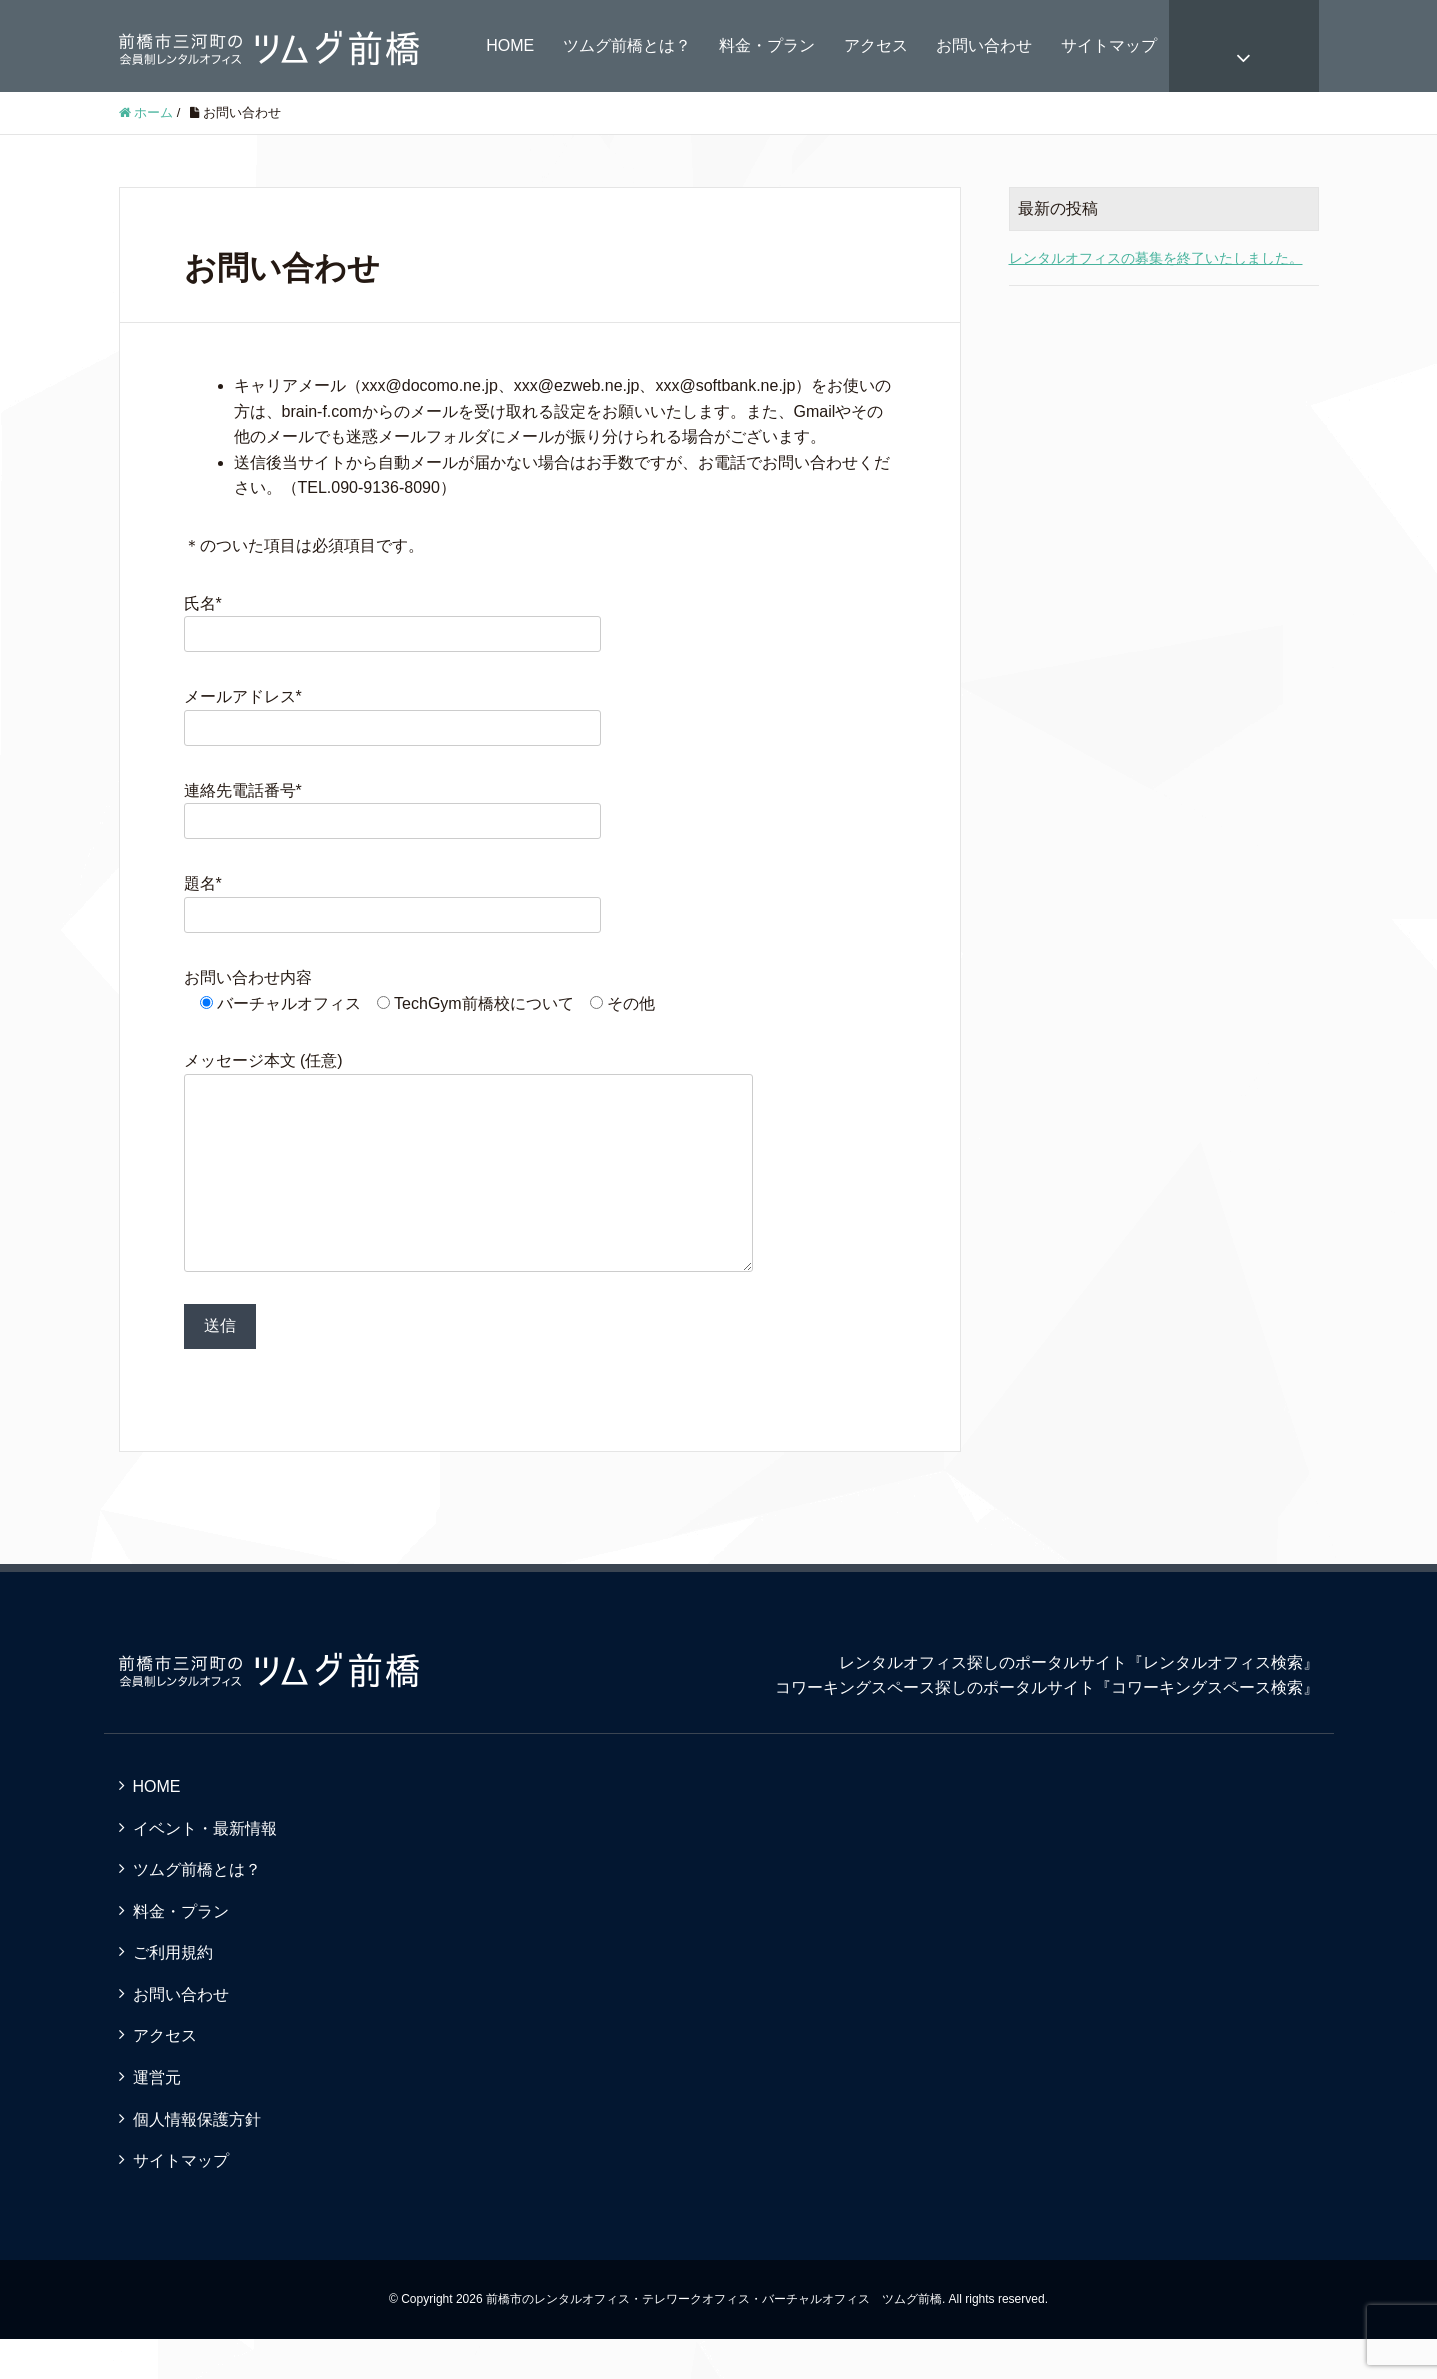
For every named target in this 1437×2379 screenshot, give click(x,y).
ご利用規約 (173, 1992)
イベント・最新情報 (205, 1868)
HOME (510, 45)
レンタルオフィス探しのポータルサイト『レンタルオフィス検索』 (1079, 1702)
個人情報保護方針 (197, 2159)
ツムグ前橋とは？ (627, 45)
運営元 (157, 2117)
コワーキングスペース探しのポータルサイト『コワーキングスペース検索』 (1047, 1727)
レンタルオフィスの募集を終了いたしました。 (1156, 258)
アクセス (876, 45)
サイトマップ (1109, 45)
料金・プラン (767, 45)
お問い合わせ (984, 45)
